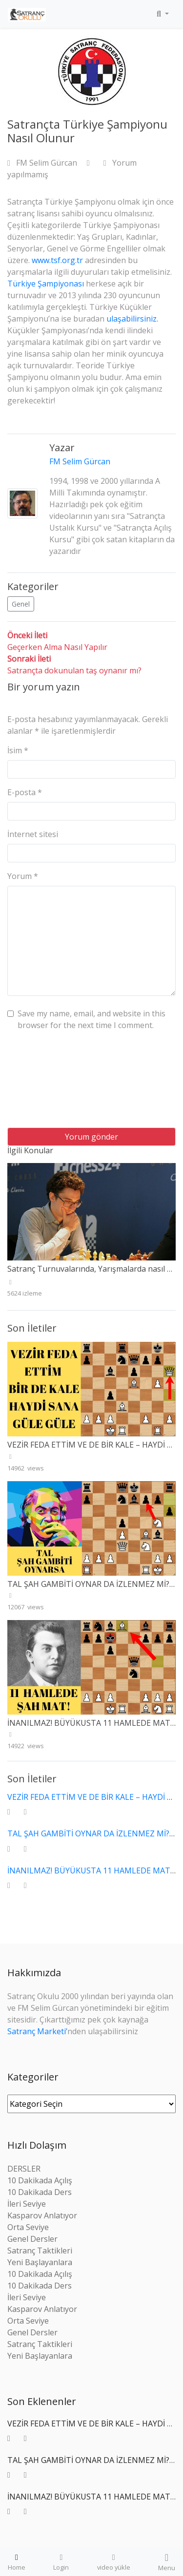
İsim (17, 750)
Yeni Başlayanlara (39, 2262)
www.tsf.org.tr (57, 260)
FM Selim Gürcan (43, 162)
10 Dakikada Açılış (39, 2180)
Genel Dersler (32, 2238)
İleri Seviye (26, 2203)
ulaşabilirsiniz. (132, 318)
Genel (21, 604)
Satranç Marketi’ (37, 2031)
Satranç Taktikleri (39, 2250)
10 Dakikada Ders (39, 2192)
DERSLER (24, 2168)
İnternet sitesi (32, 834)
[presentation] (47, 1083)
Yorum (22, 876)
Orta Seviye (28, 2227)
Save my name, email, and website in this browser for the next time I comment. (91, 1019)
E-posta (24, 792)
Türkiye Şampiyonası (46, 283)
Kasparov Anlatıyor (42, 2215)
